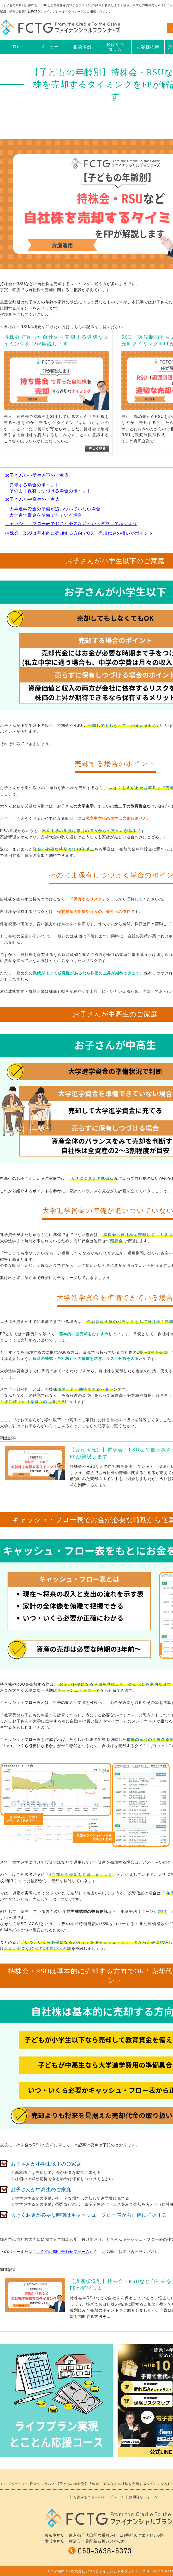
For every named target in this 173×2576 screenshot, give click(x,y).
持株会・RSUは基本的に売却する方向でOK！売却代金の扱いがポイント (79, 533)
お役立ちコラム (115, 47)
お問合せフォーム (143, 2497)
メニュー (49, 46)
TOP (16, 46)
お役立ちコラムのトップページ (98, 2497)
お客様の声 (148, 46)
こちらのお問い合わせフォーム (61, 2252)
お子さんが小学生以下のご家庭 (37, 475)
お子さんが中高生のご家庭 (32, 499)
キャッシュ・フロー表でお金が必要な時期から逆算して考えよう (71, 523)
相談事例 (82, 46)
